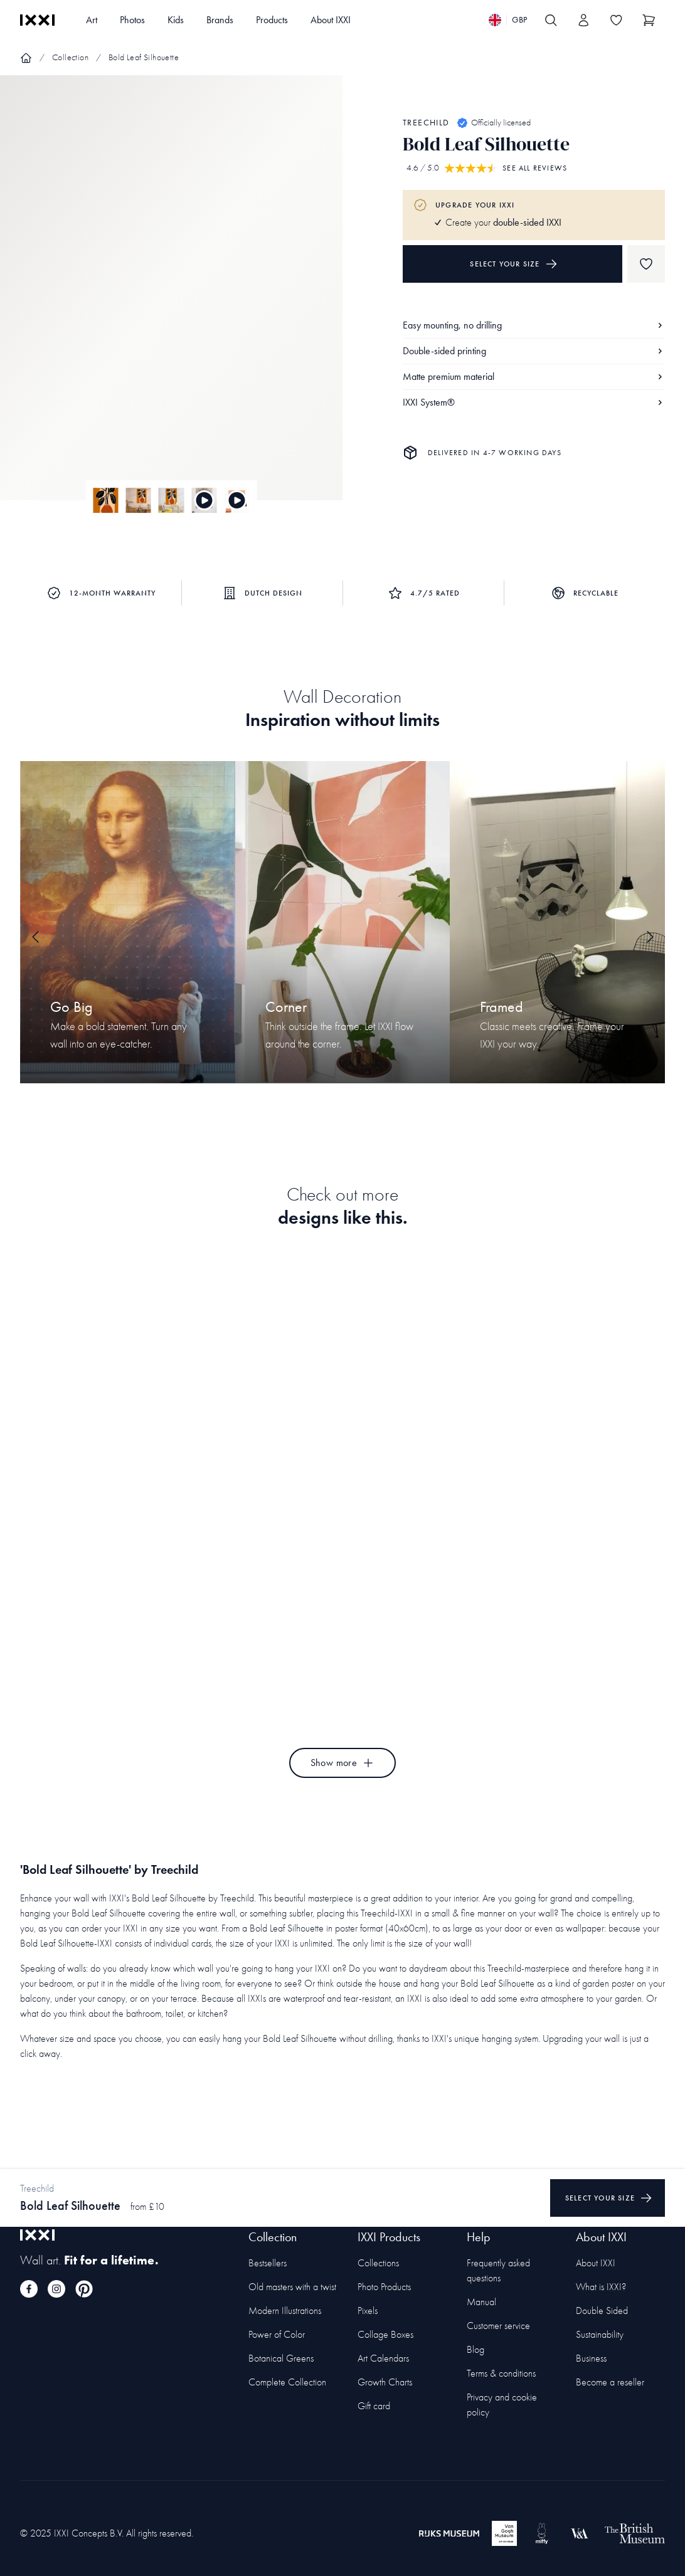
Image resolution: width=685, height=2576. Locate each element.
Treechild (426, 122)
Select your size (513, 264)
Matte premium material (534, 376)
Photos (132, 20)
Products (272, 20)
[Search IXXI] (550, 20)
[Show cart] (648, 20)
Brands (219, 20)
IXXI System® (534, 402)
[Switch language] (507, 20)
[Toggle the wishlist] (616, 20)
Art (91, 20)
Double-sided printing (534, 351)
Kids (175, 20)
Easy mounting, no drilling (534, 325)
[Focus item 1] (171, 298)
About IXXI (331, 20)
